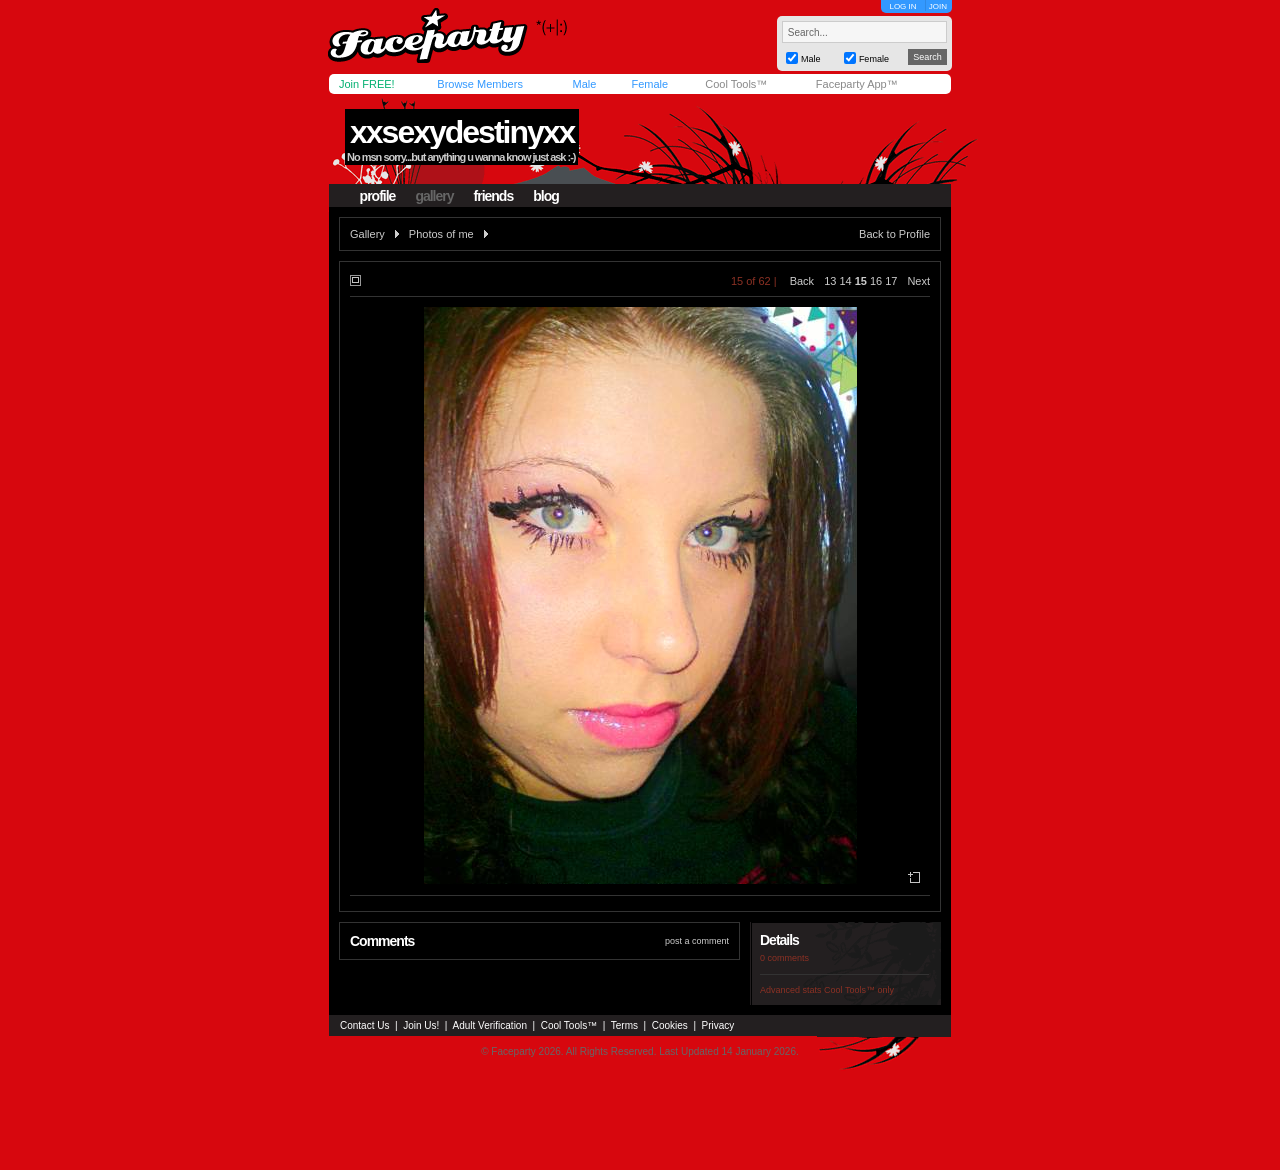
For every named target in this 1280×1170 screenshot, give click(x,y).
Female (649, 84)
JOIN (938, 6)
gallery (434, 196)
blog (546, 196)
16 (876, 281)
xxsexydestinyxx (462, 132)
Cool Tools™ (736, 84)
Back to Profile (894, 234)
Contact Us (364, 1025)
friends (494, 196)
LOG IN (902, 6)
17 (891, 281)
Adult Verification (489, 1025)
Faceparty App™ (857, 84)
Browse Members (480, 84)
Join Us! (421, 1025)
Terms (624, 1025)
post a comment (697, 941)
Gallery (367, 234)
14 (845, 281)
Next (918, 281)
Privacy (718, 1025)
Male (584, 84)
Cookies (670, 1025)
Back (802, 281)
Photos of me (441, 234)
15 (861, 281)
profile (378, 196)
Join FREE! (367, 84)
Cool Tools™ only (859, 990)
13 (830, 281)
